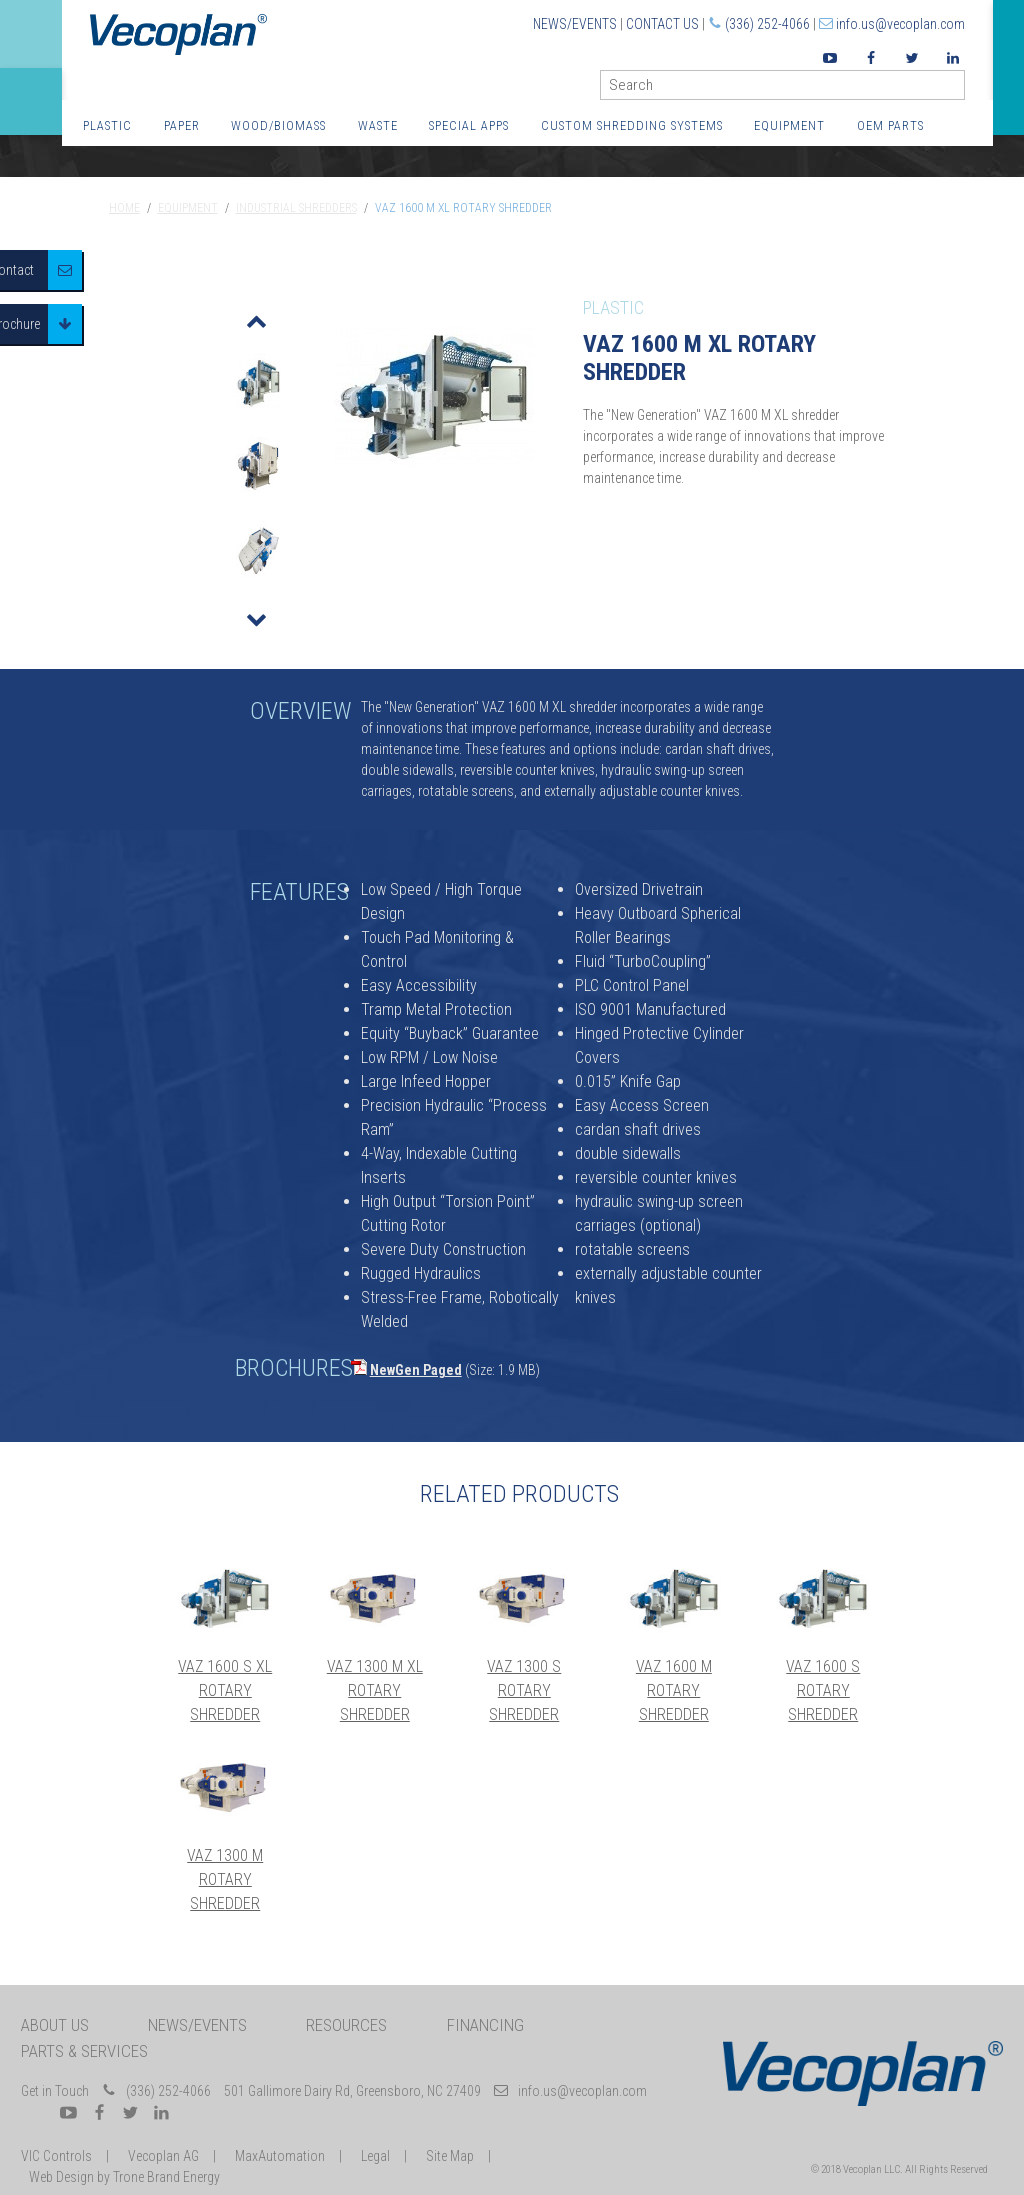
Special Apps (469, 125)
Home (124, 208)
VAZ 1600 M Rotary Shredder (674, 1690)
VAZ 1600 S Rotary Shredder (823, 1690)
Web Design (61, 2177)
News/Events (575, 24)
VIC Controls (56, 2156)
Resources (346, 2025)
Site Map (450, 2156)
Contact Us (662, 24)
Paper (182, 125)
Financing (485, 2025)
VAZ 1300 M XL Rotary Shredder (375, 1690)
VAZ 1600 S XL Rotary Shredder (225, 1690)
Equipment (789, 125)
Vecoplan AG (163, 2156)
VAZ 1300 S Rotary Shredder (524, 1690)
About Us (55, 2025)
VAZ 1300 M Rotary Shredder (225, 1879)
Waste (378, 125)
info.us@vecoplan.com (900, 24)
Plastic (107, 125)
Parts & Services (84, 2051)
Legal (375, 2156)
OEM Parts (890, 125)
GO (957, 89)
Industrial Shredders (296, 208)
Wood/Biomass (278, 125)
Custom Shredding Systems (632, 125)
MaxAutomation (280, 2156)
